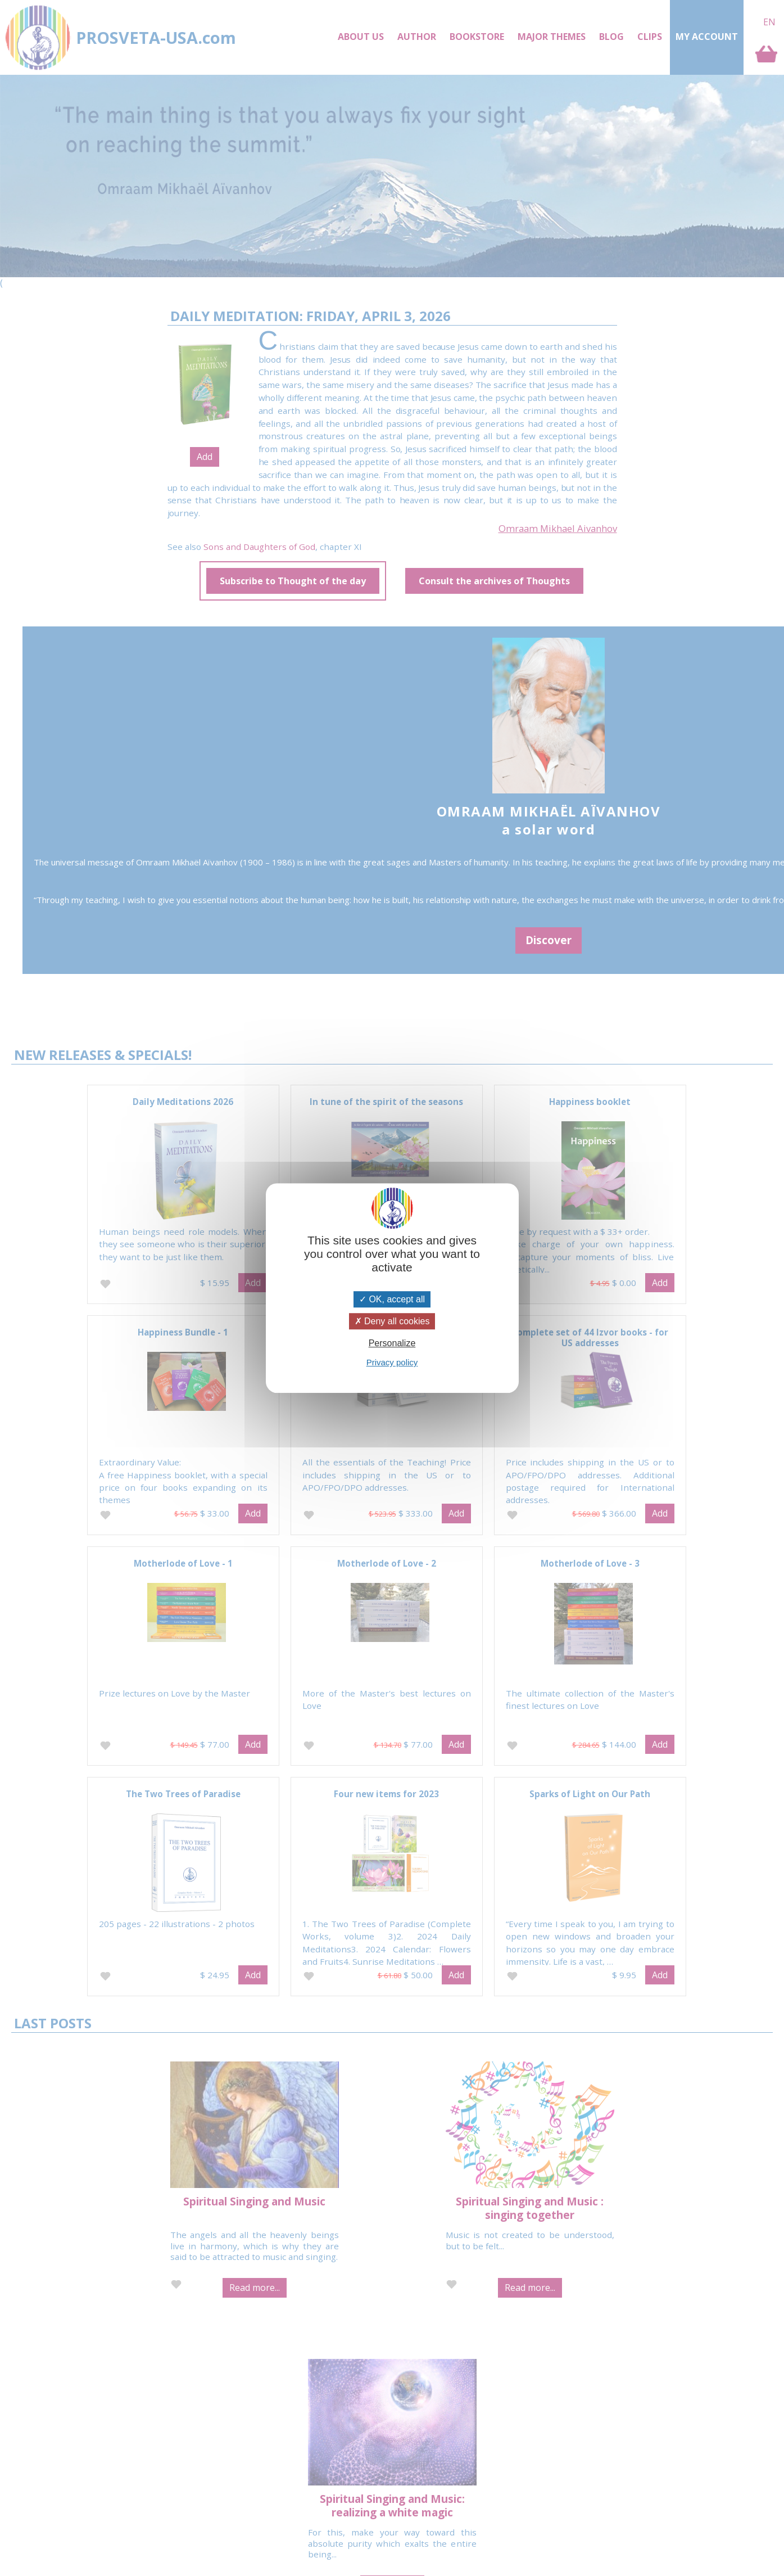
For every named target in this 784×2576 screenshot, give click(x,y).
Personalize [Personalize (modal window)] (392, 1343)
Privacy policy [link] (392, 1362)
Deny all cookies (392, 1321)
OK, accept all (392, 1299)
